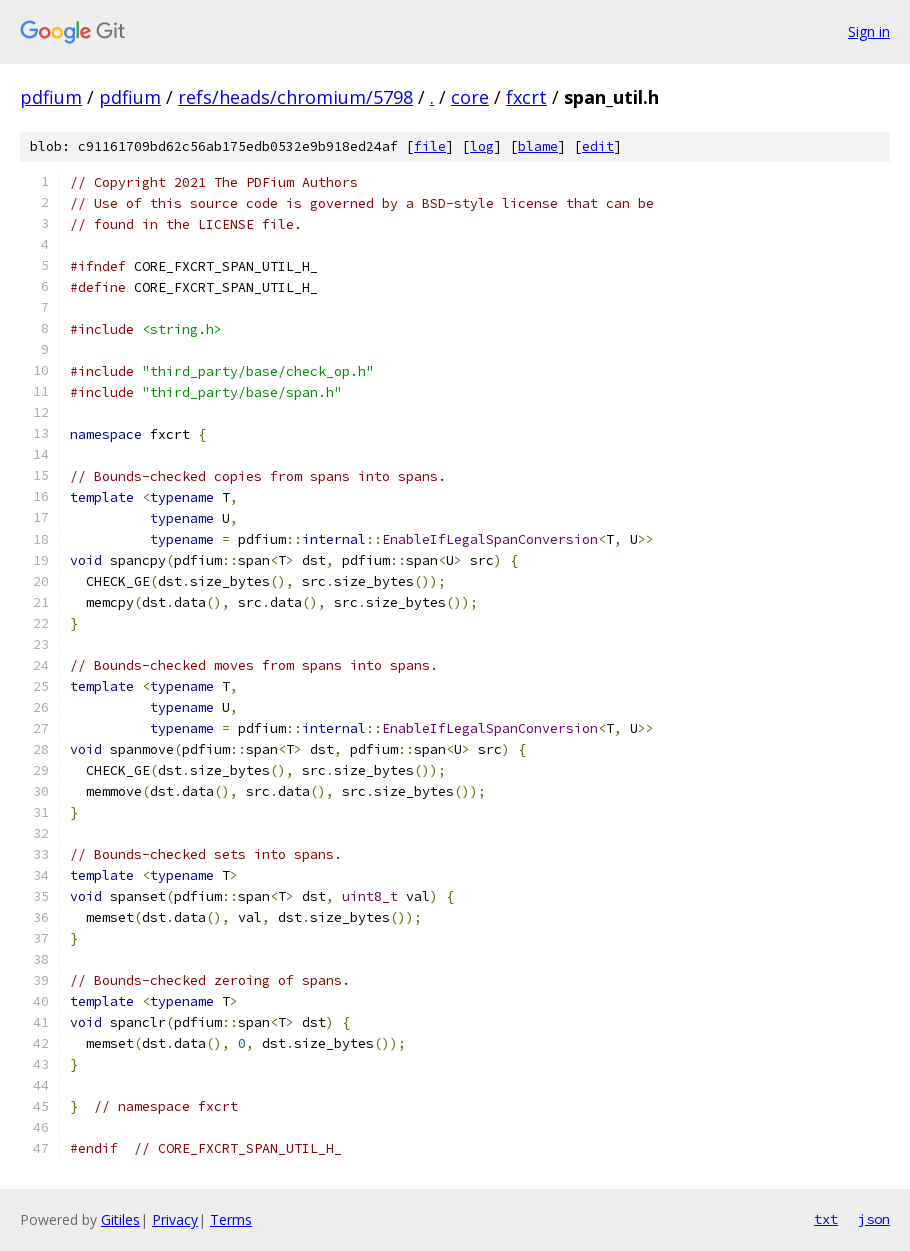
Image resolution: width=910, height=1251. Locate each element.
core (470, 97)
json (874, 1219)
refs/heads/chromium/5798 (295, 97)
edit (598, 146)
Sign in (869, 31)
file (430, 146)
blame (538, 146)
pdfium (51, 97)
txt (826, 1219)
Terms (231, 1219)
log (482, 146)
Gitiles (120, 1219)
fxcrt (526, 97)
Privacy (175, 1219)
